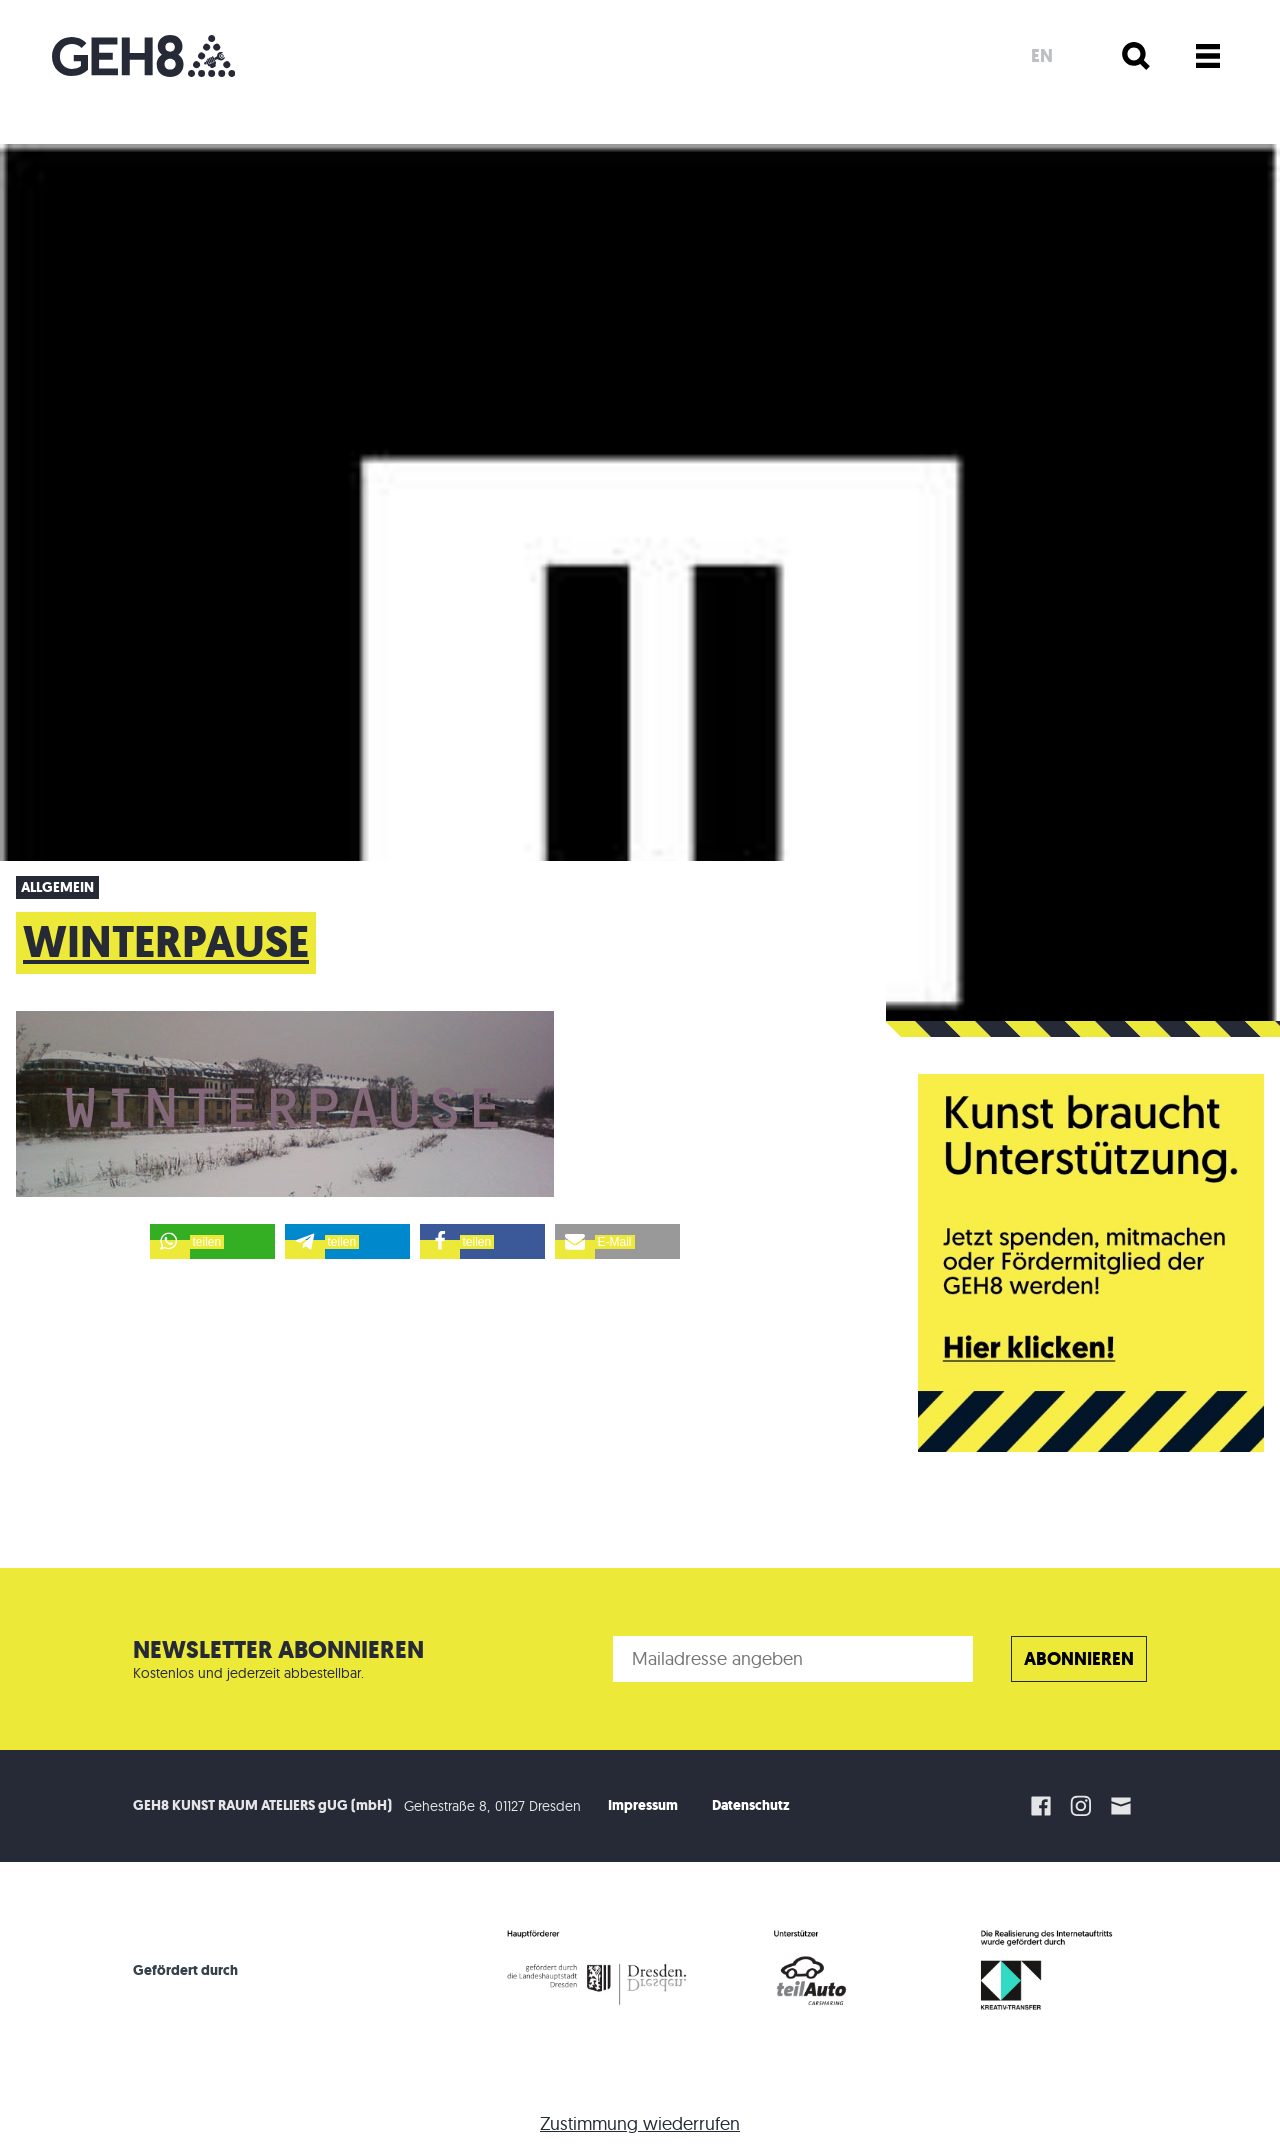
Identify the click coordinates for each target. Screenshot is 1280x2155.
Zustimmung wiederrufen (640, 2123)
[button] (212, 1241)
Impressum (643, 1805)
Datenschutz (751, 1805)
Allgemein (57, 887)
